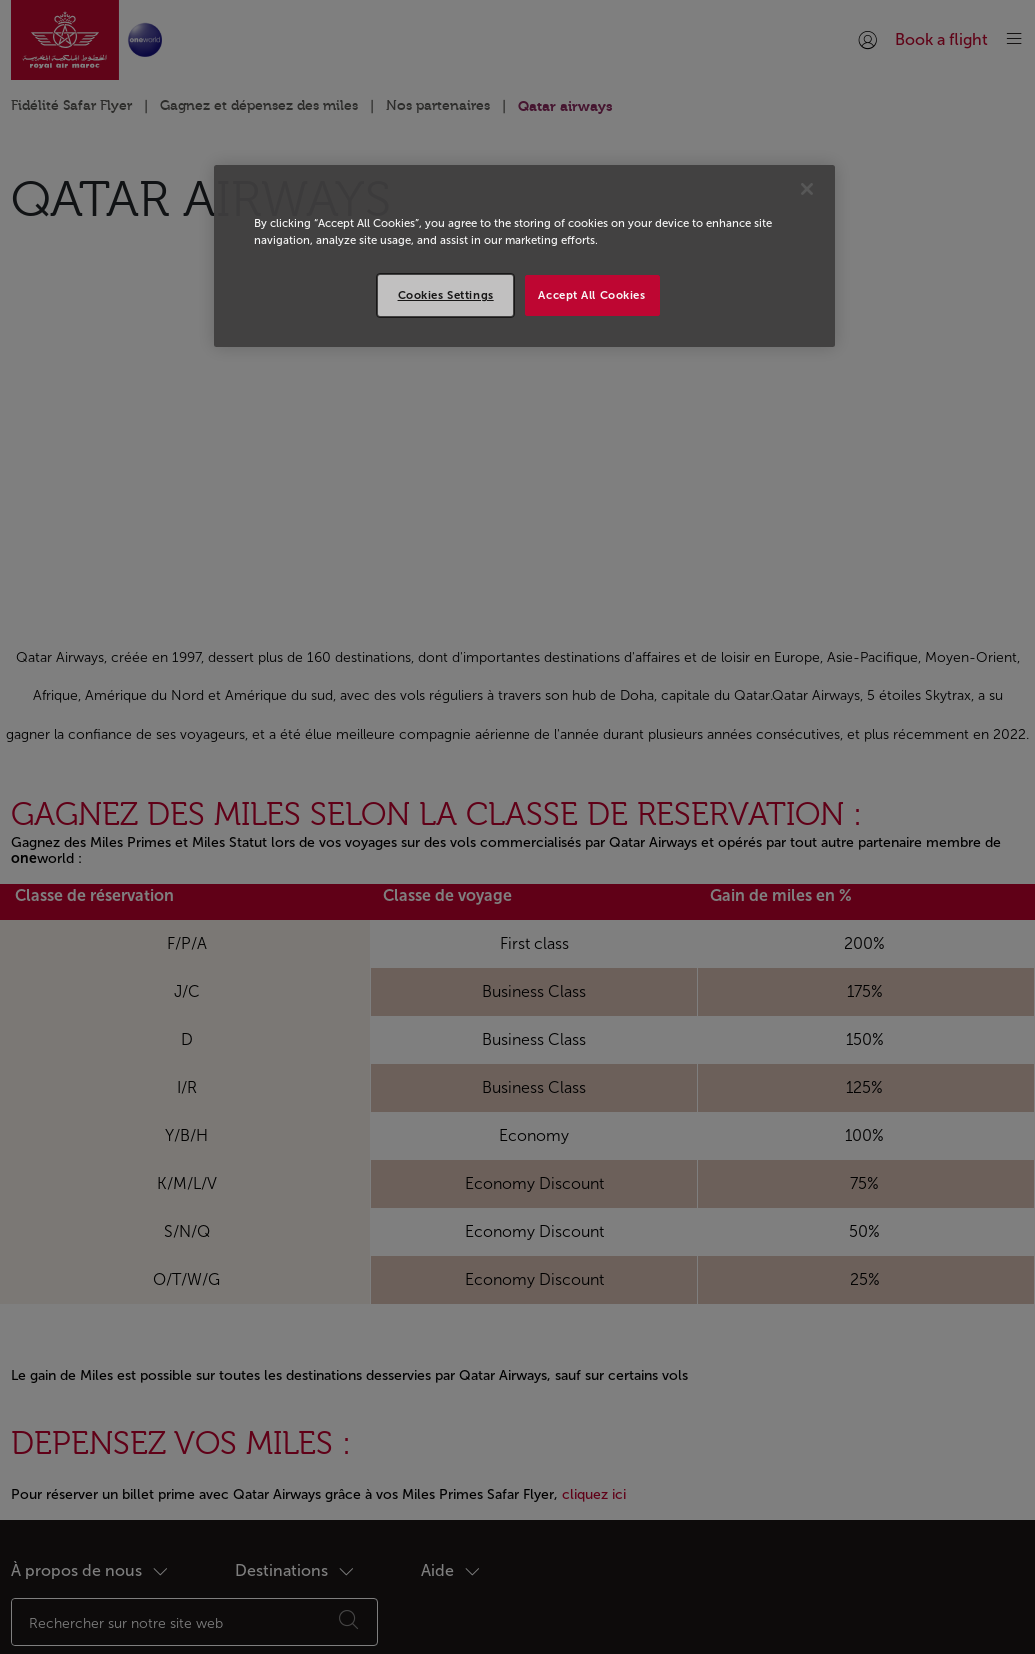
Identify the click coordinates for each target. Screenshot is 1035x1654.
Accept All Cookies (591, 295)
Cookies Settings (446, 295)
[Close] (807, 189)
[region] (524, 256)
